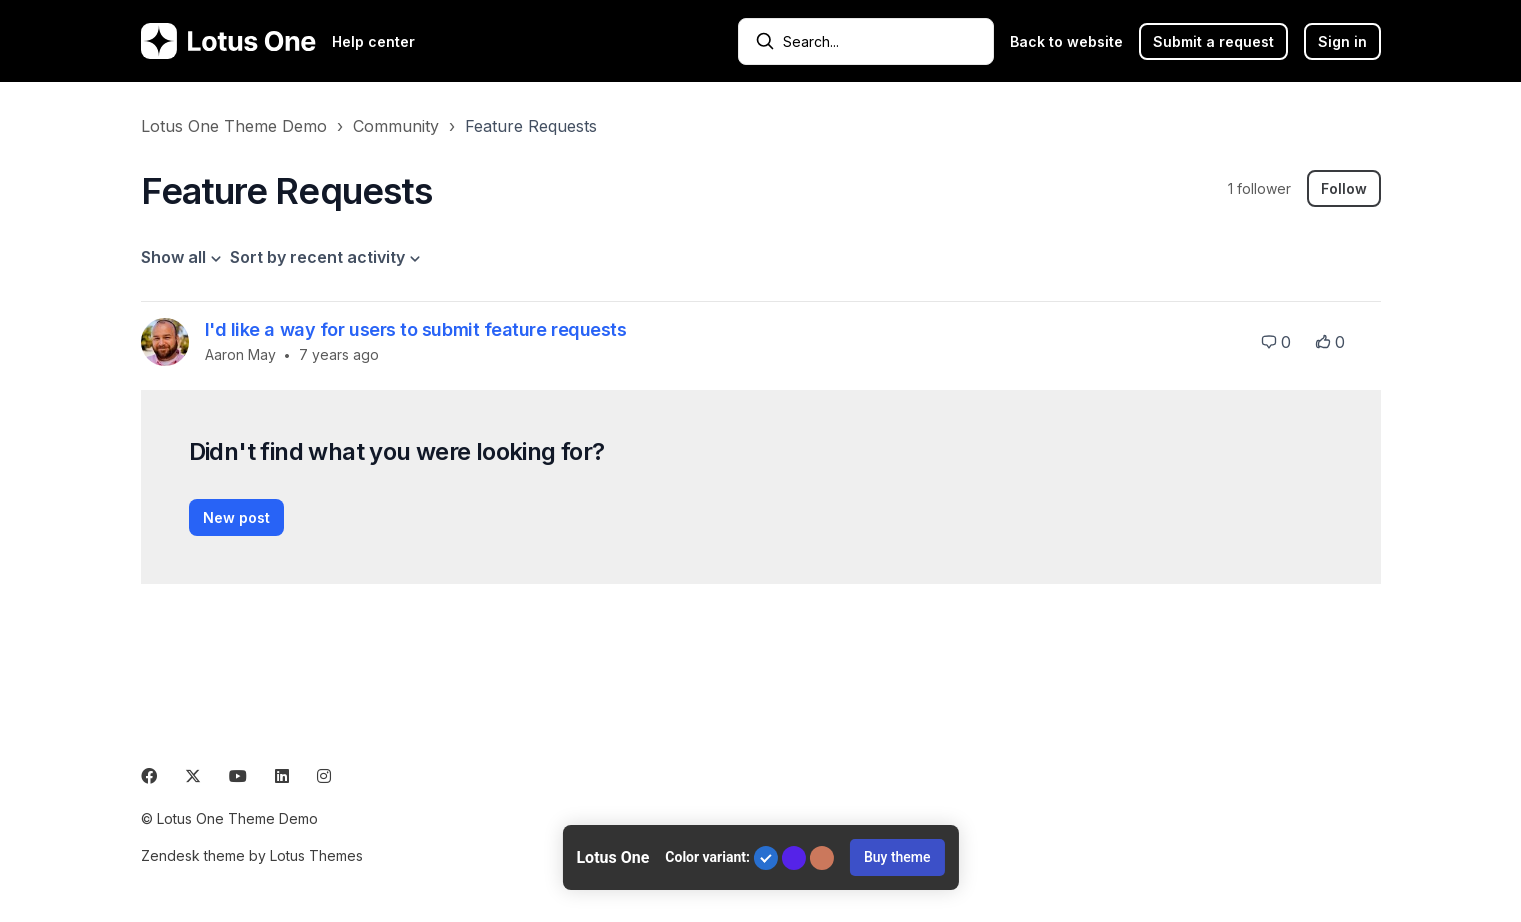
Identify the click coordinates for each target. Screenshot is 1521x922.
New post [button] (236, 517)
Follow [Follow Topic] (1344, 188)
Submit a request (1213, 41)
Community (396, 126)
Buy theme (897, 857)
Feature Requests (531, 126)
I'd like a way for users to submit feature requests (416, 329)
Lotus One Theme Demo (234, 126)
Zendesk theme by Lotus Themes (252, 855)
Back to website (1066, 41)
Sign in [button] (1342, 41)
